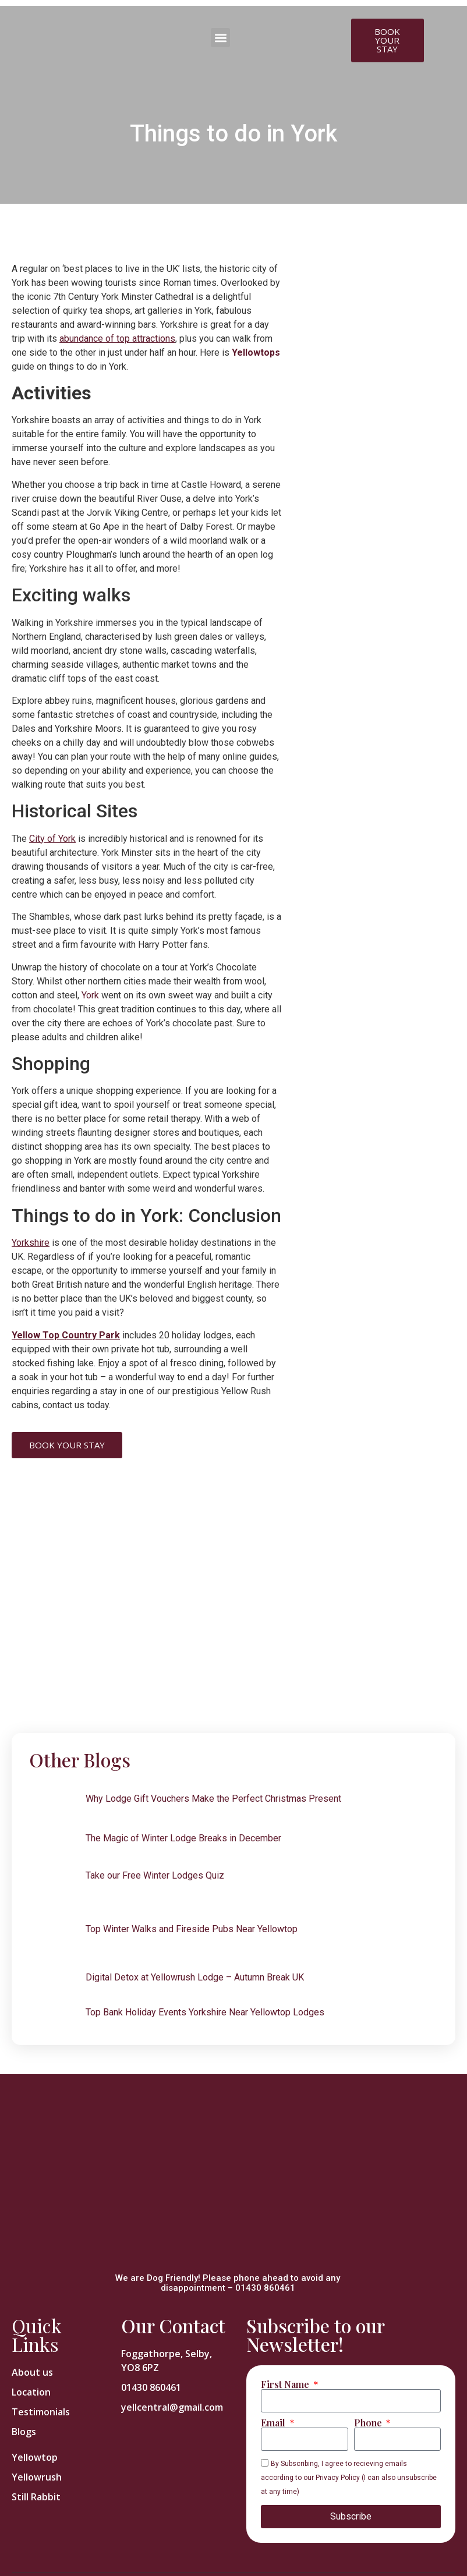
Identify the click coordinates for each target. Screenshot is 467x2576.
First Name (286, 2384)
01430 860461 (265, 2288)
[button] (220, 37)
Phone (369, 2423)
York (90, 995)
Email (274, 2423)
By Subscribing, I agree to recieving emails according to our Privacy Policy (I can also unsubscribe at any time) (349, 2478)
